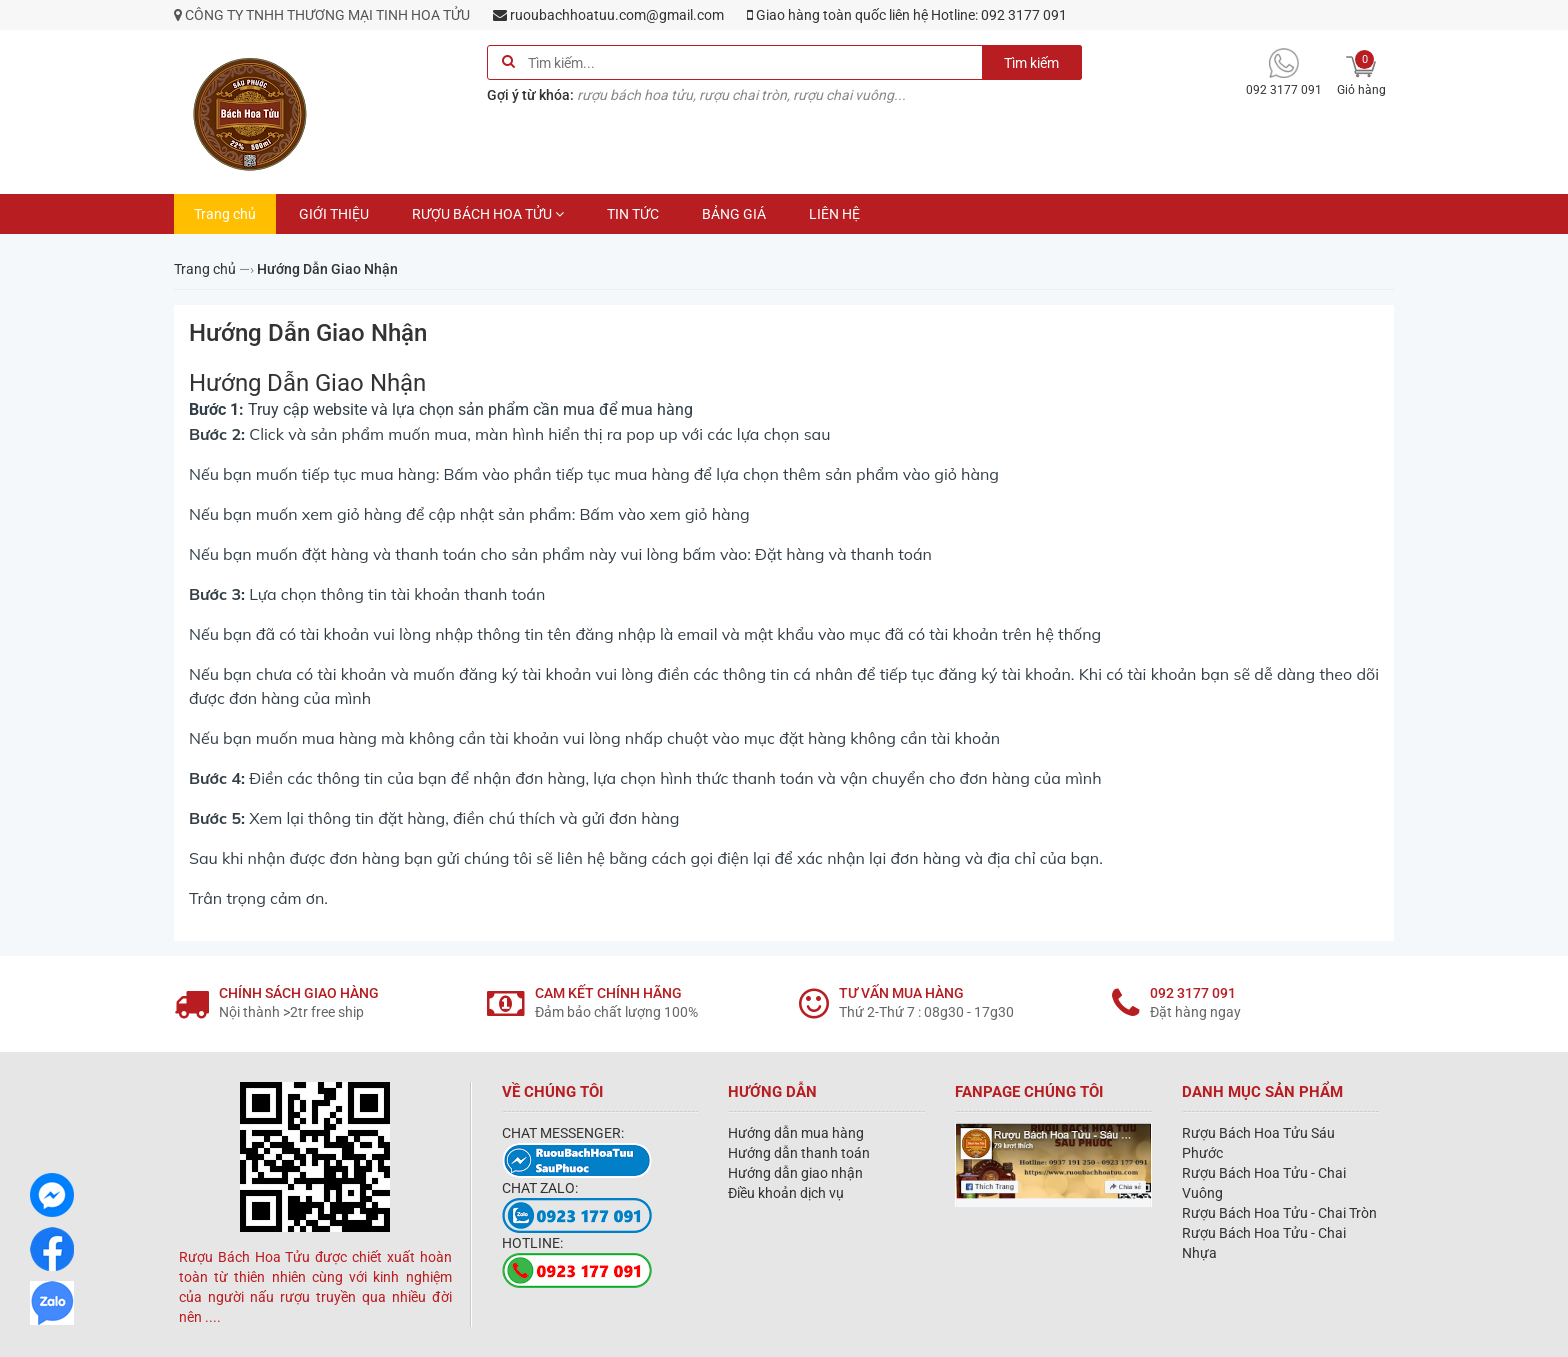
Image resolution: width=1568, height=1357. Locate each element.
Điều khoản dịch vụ (786, 1193)
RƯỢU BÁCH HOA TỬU (488, 214)
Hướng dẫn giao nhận (795, 1173)
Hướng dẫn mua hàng (796, 1133)
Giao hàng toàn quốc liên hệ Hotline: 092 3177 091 (907, 15)
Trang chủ (225, 214)
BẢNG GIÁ (734, 214)
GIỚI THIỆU (334, 214)
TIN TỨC (633, 214)
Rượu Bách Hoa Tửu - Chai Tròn (1279, 1213)
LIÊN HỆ (834, 214)
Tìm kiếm (1031, 63)
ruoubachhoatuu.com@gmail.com (608, 15)
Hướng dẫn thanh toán (799, 1153)
